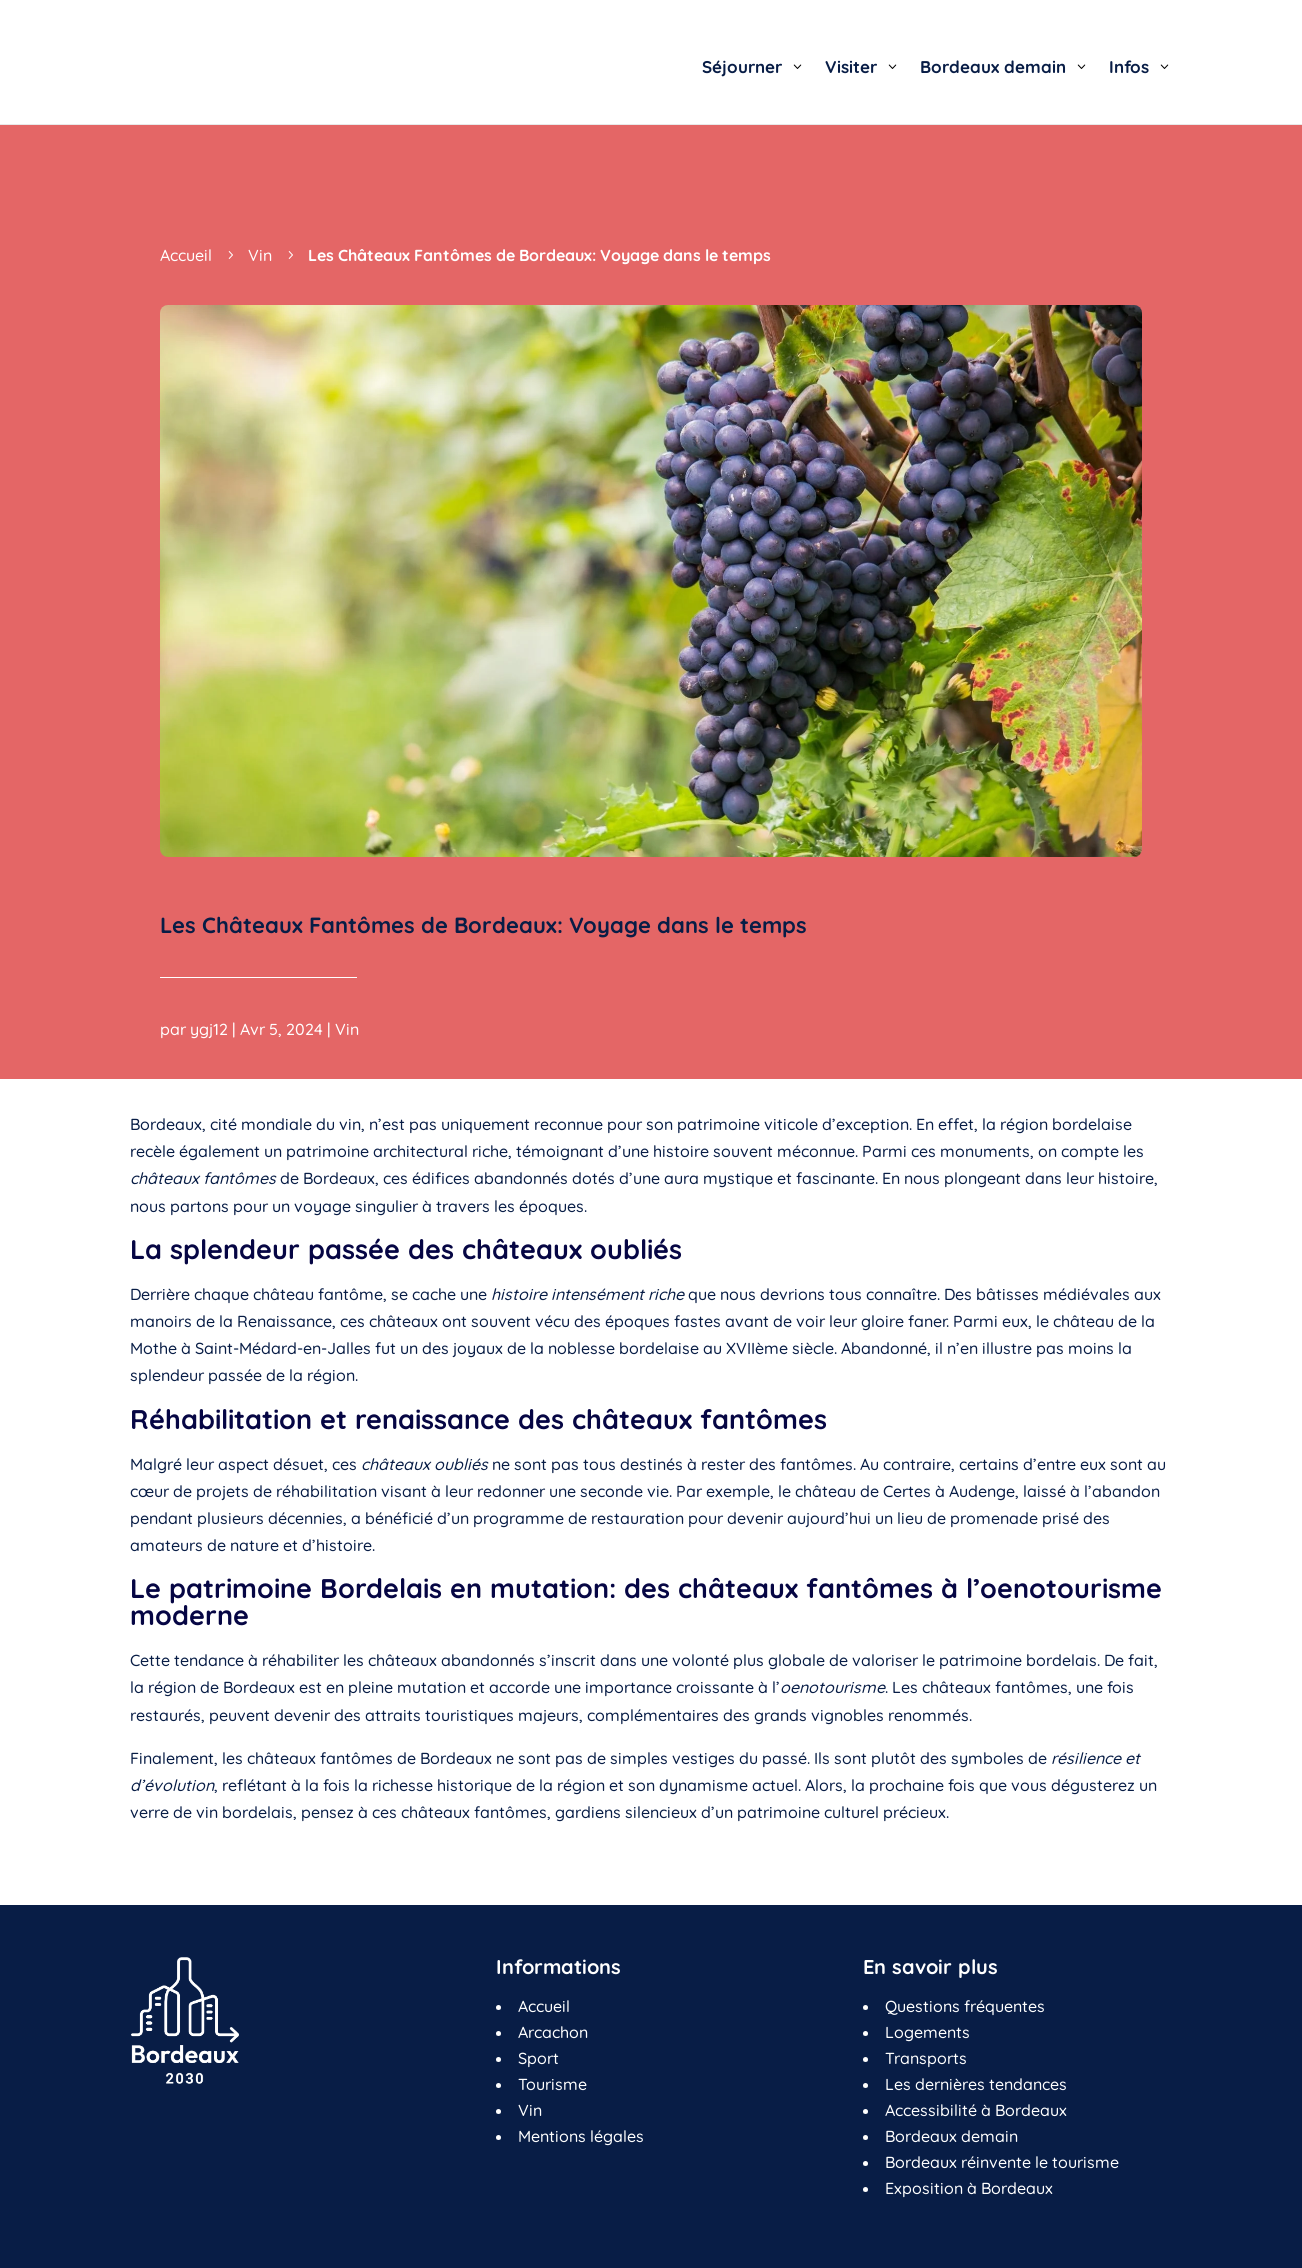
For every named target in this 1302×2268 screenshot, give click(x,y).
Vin (347, 1037)
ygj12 (209, 1037)
